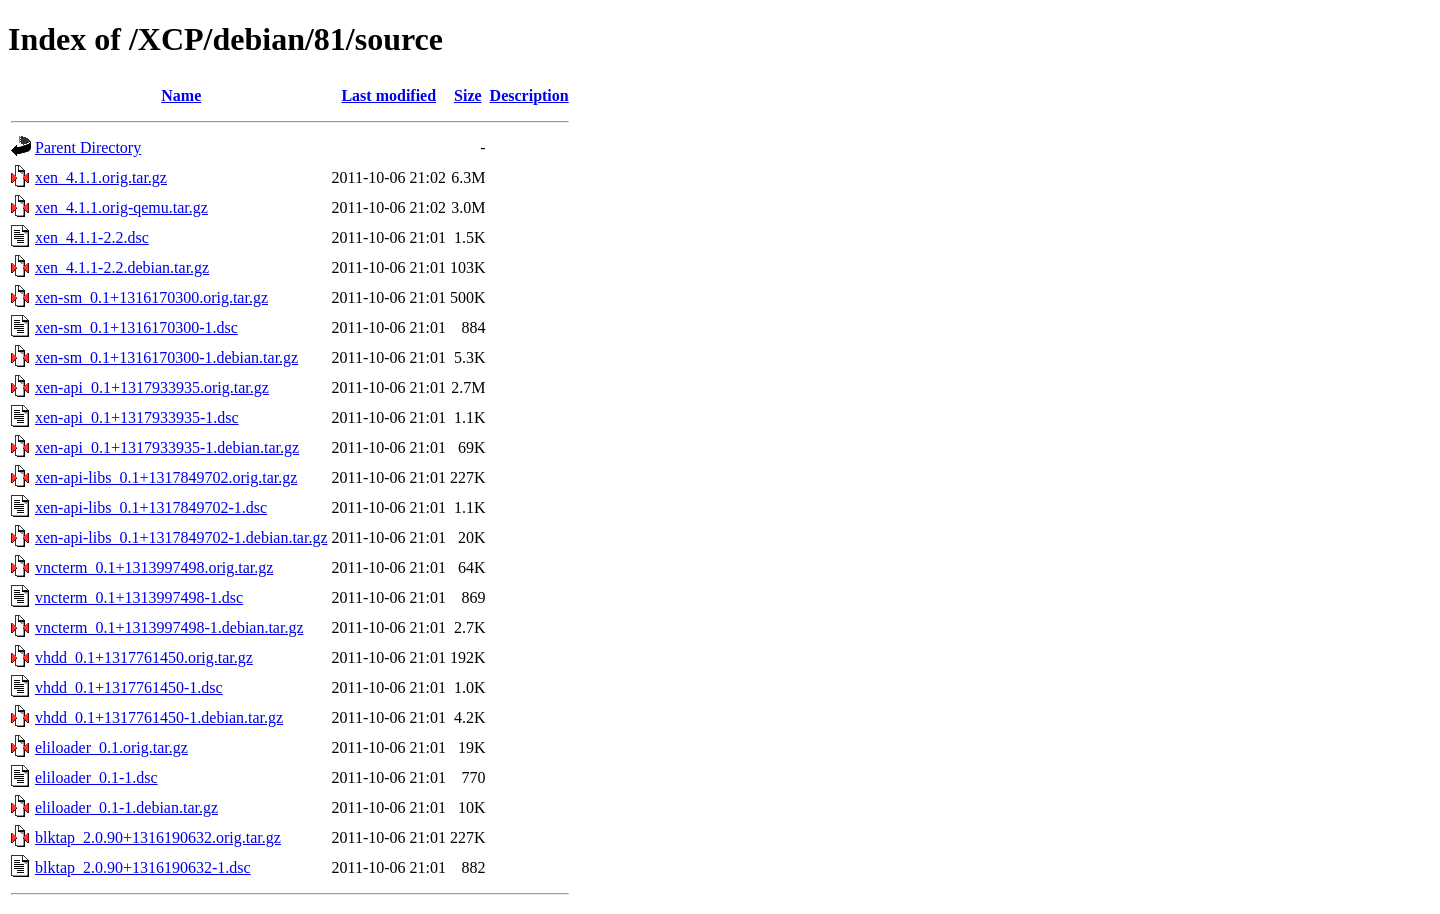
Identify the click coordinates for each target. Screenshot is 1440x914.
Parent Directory (88, 147)
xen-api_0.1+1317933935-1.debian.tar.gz (167, 447)
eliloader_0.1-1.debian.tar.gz (126, 807)
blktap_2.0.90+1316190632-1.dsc (143, 867)
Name (181, 95)
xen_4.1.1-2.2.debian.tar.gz (122, 267)
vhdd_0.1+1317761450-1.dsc (129, 687)
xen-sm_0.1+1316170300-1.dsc (136, 327)
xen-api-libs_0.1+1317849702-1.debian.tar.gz (181, 537)
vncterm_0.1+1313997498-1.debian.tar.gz (169, 627)
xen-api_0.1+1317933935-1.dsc (137, 417)
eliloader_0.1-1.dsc (96, 777)
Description (529, 95)
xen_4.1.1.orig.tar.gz (101, 177)
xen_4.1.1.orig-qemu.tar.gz (121, 207)
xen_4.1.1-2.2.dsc (92, 237)
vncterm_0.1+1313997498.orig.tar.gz (154, 567)
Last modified (388, 95)
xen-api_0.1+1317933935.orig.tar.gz (152, 387)
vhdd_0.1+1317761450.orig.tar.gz (144, 657)
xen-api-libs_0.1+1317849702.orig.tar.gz (166, 477)
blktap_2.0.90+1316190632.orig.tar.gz (158, 837)
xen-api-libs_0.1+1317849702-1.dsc (151, 507)
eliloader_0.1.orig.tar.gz (111, 747)
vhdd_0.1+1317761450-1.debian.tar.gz (159, 717)
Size (468, 95)
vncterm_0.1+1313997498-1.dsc (139, 597)
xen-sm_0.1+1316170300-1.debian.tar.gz (166, 357)
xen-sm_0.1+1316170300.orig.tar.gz (151, 297)
